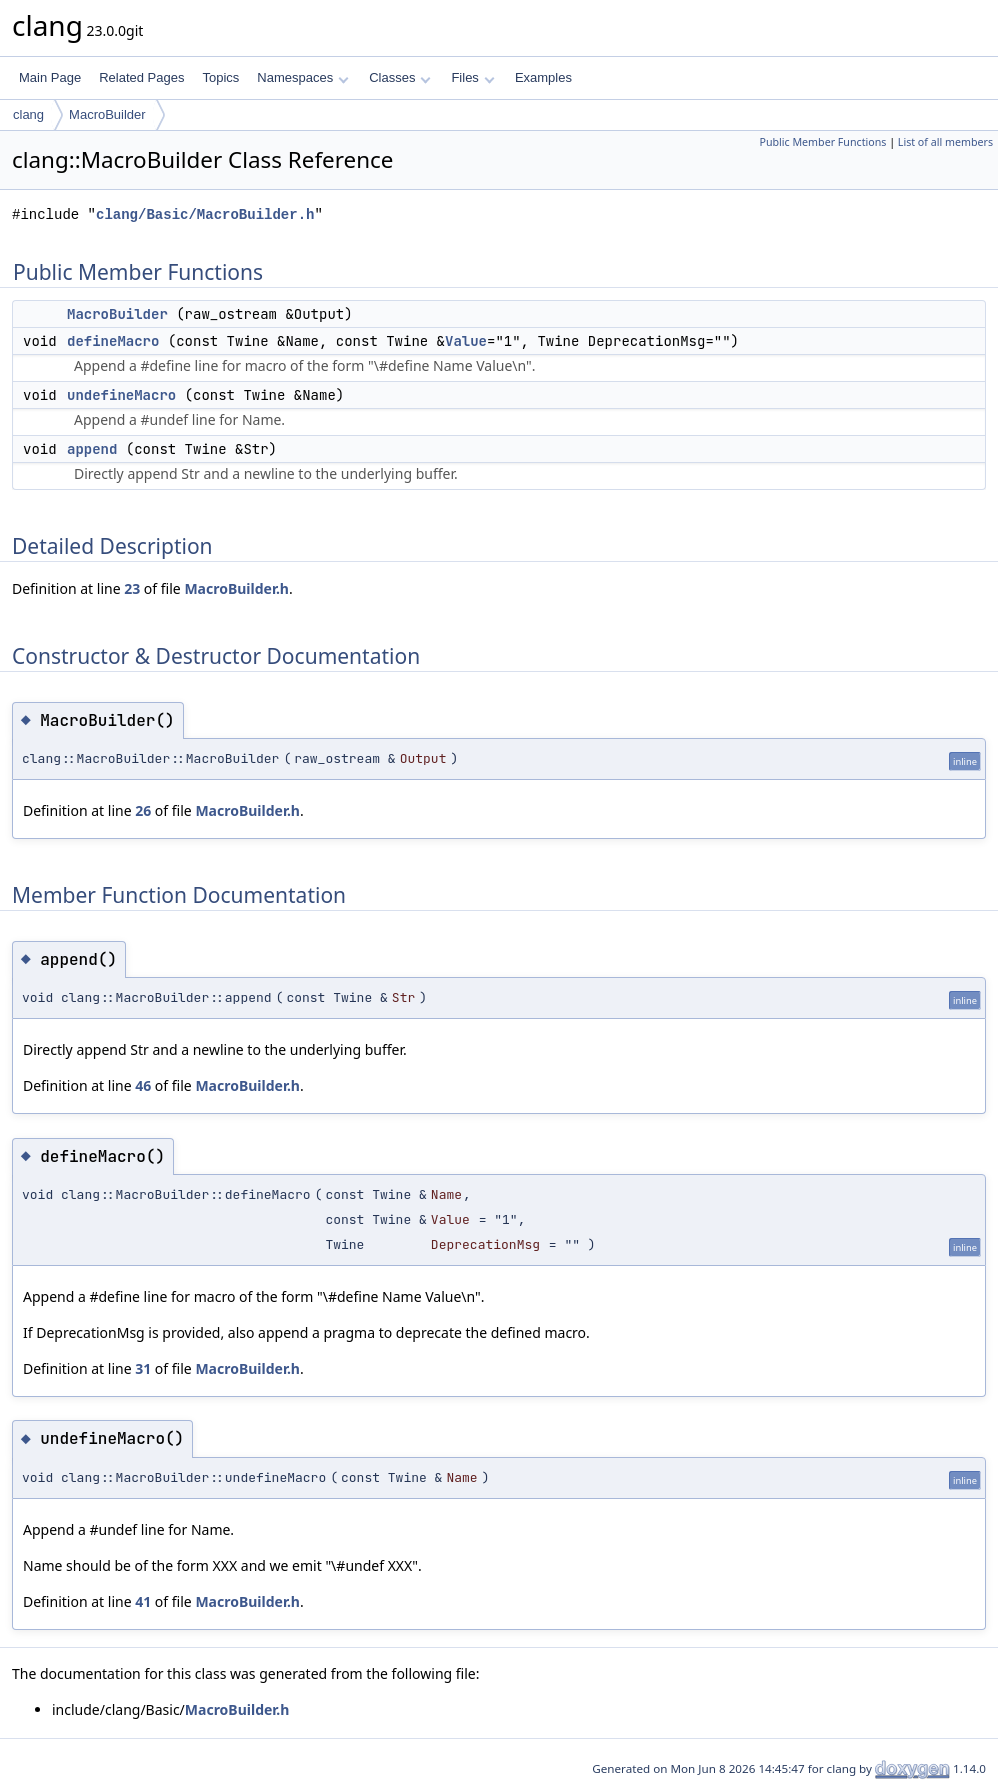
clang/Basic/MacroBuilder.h (205, 214)
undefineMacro (121, 395)
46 (143, 1085)
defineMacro (113, 341)
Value (466, 341)
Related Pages (141, 77)
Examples (543, 77)
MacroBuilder (107, 114)
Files (472, 77)
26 (143, 810)
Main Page (50, 77)
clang (28, 114)
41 (143, 1601)
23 (132, 588)
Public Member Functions (822, 142)
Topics (220, 77)
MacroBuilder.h (236, 588)
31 (143, 1368)
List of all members (945, 142)
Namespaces (302, 77)
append (92, 449)
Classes (400, 77)
